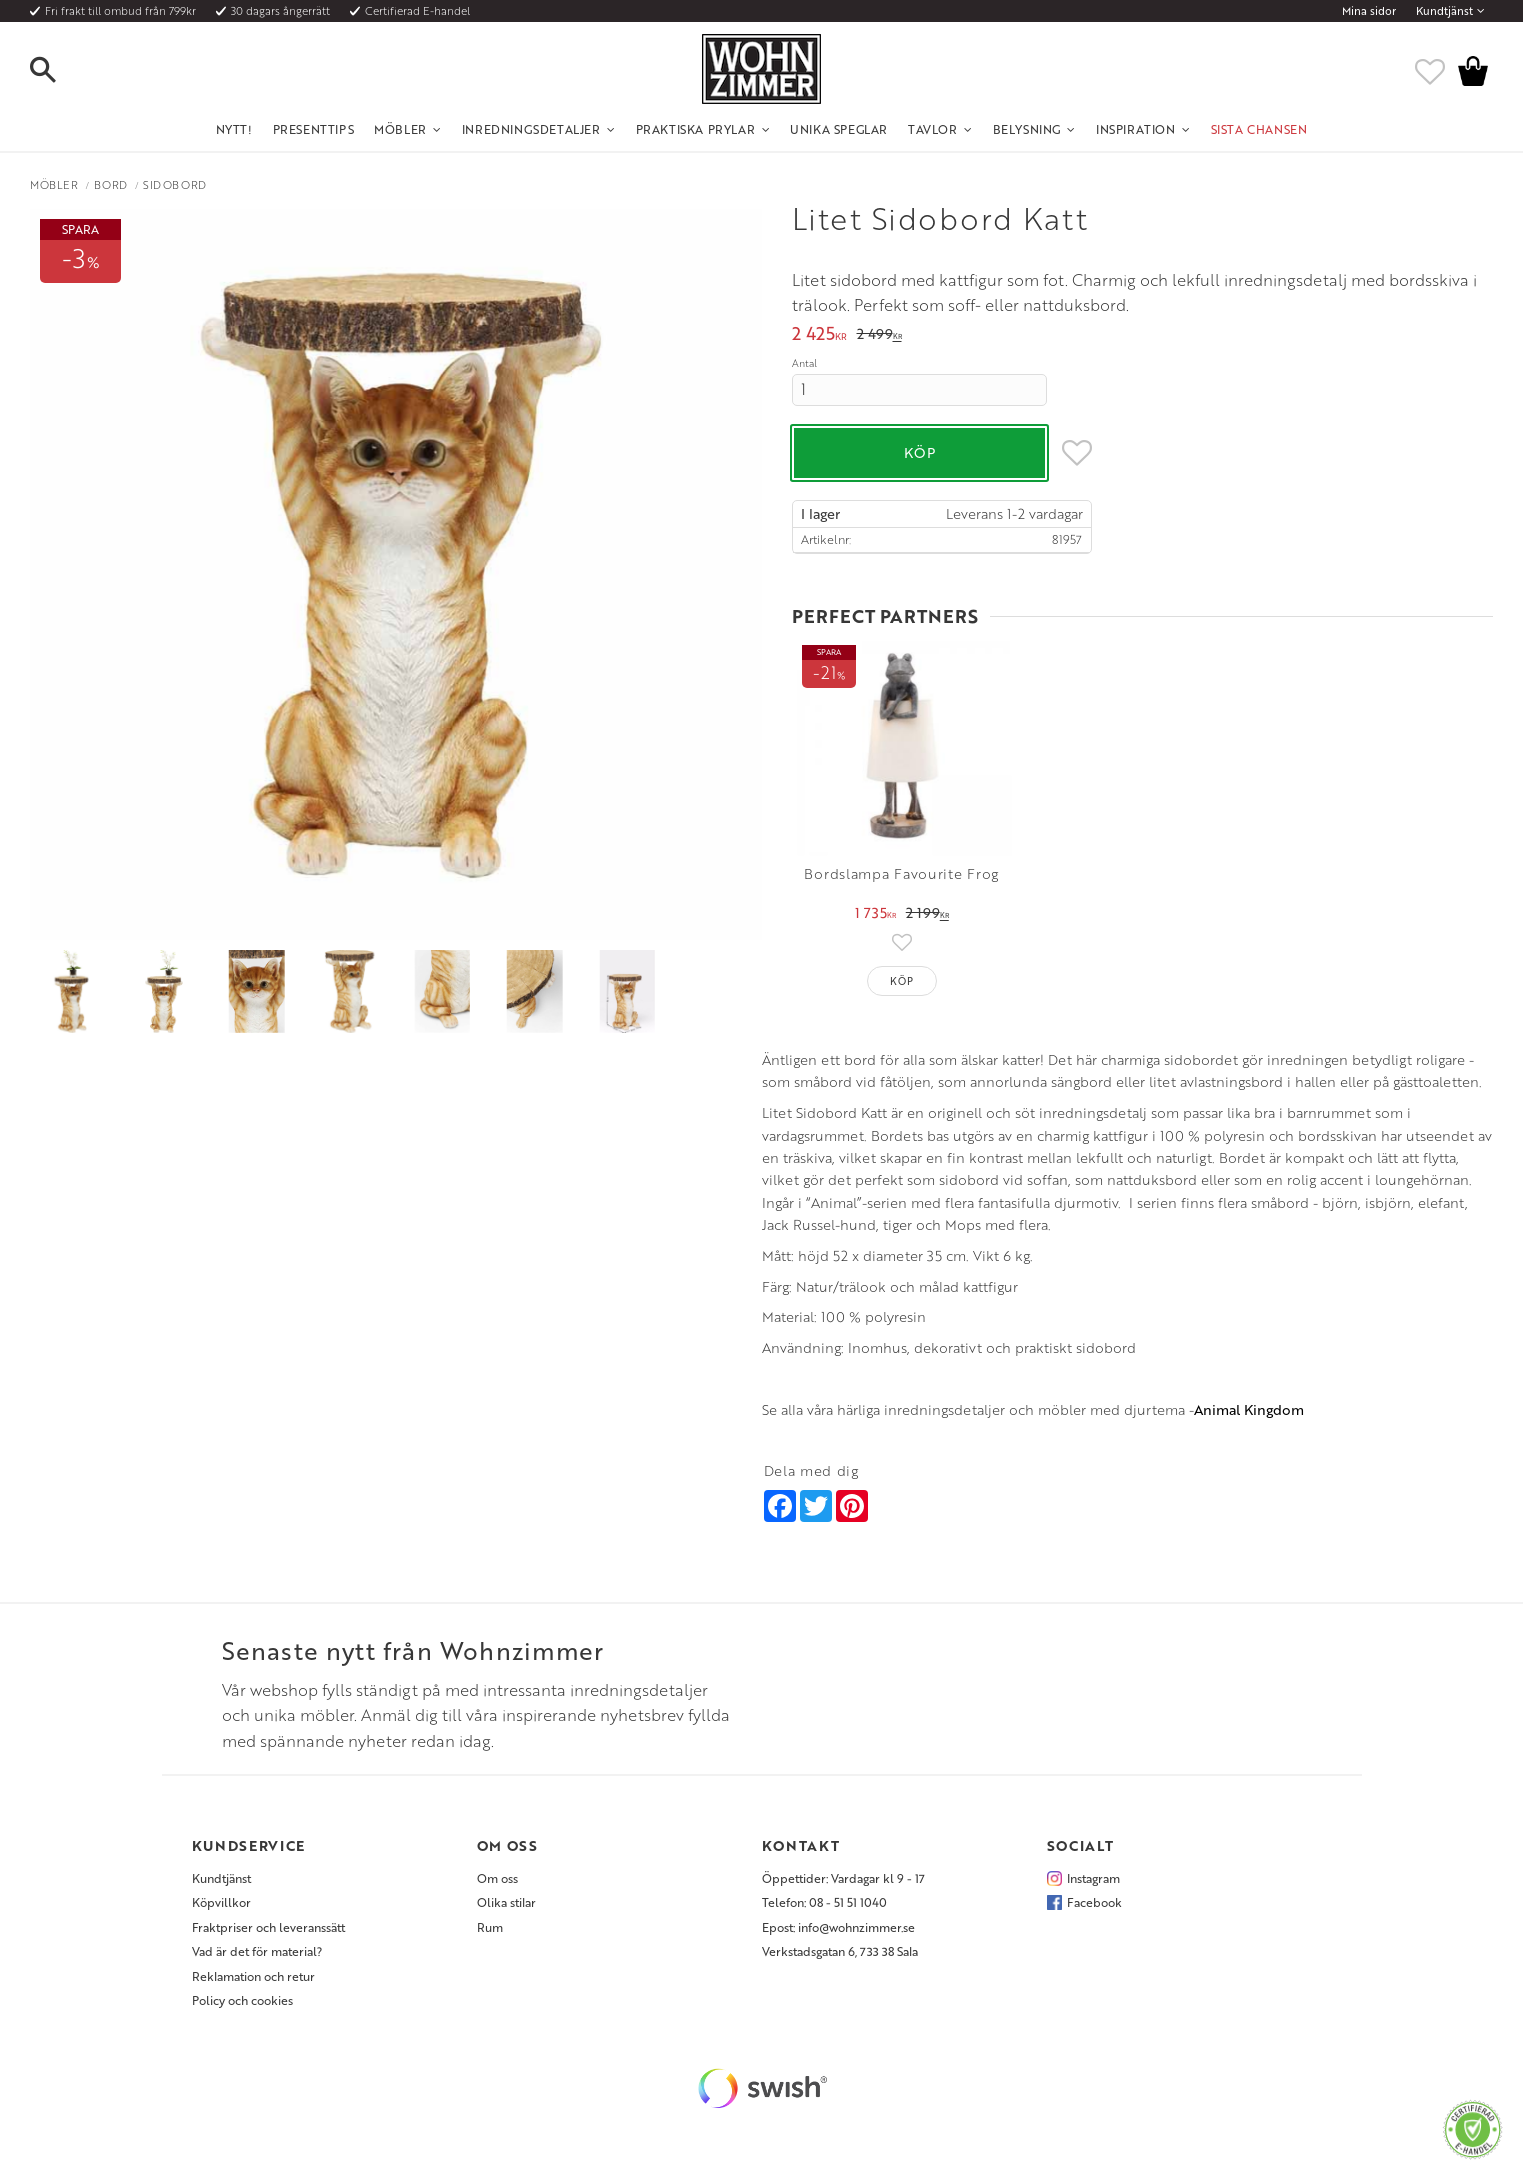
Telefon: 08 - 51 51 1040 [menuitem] (824, 1902)
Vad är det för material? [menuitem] (257, 1951)
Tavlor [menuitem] (933, 129)
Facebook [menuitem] (1094, 1902)
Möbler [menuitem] (400, 129)
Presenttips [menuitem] (314, 129)
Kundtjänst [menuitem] (1444, 11)
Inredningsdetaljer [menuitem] (531, 129)
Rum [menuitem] (490, 1927)
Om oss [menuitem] (497, 1878)
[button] (60, 71)
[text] (819, 335)
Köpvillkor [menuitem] (221, 1902)
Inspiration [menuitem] (1136, 129)
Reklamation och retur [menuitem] (253, 1976)
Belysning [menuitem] (1027, 129)
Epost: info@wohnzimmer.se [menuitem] (838, 1927)
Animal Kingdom (1249, 1409)
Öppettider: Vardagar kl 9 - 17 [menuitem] (843, 1878)
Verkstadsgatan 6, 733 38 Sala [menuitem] (840, 1951)
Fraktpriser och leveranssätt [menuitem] (268, 1927)
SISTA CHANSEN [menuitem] (1259, 129)
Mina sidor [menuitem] (1369, 11)
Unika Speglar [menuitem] (839, 129)
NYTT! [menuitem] (234, 129)
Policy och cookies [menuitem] (242, 2000)
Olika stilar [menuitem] (506, 1902)
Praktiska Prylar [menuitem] (696, 129)
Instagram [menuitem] (1093, 1878)
